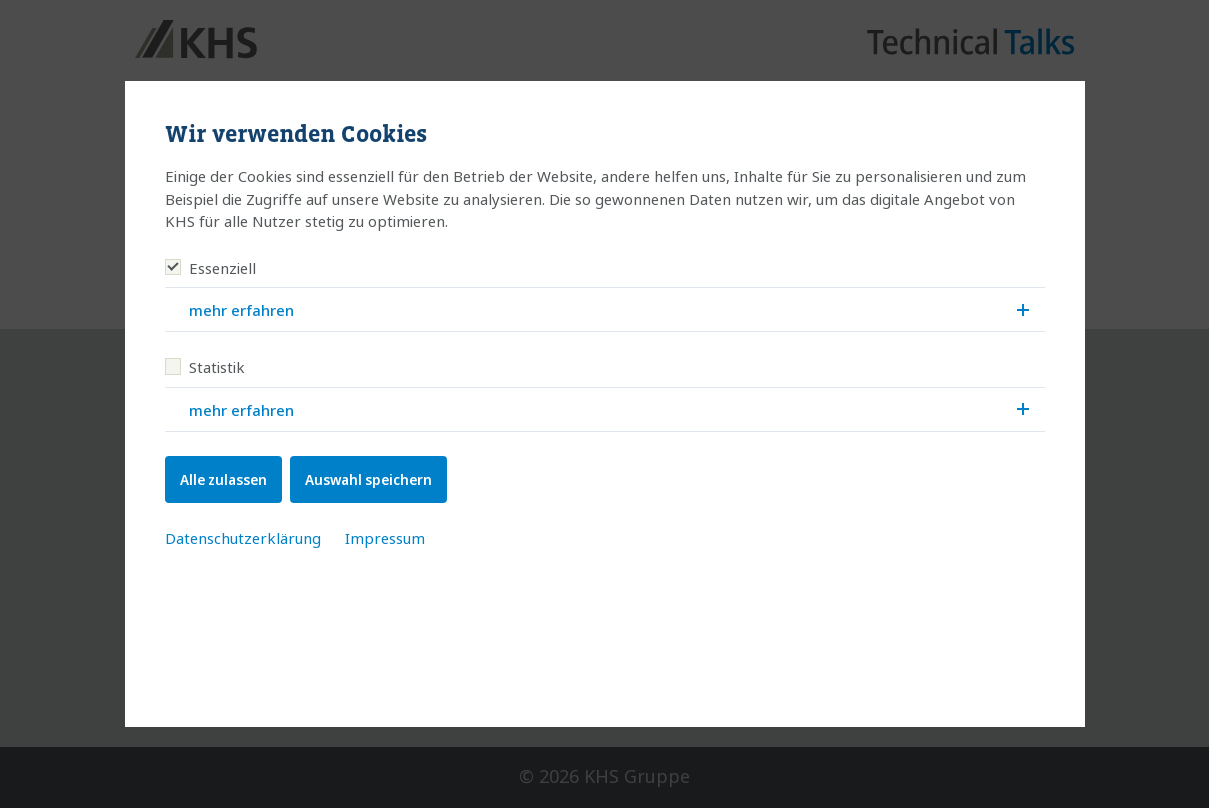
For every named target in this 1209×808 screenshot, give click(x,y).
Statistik (205, 367)
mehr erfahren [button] (609, 310)
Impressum (385, 538)
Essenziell (210, 268)
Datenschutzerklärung (243, 538)
